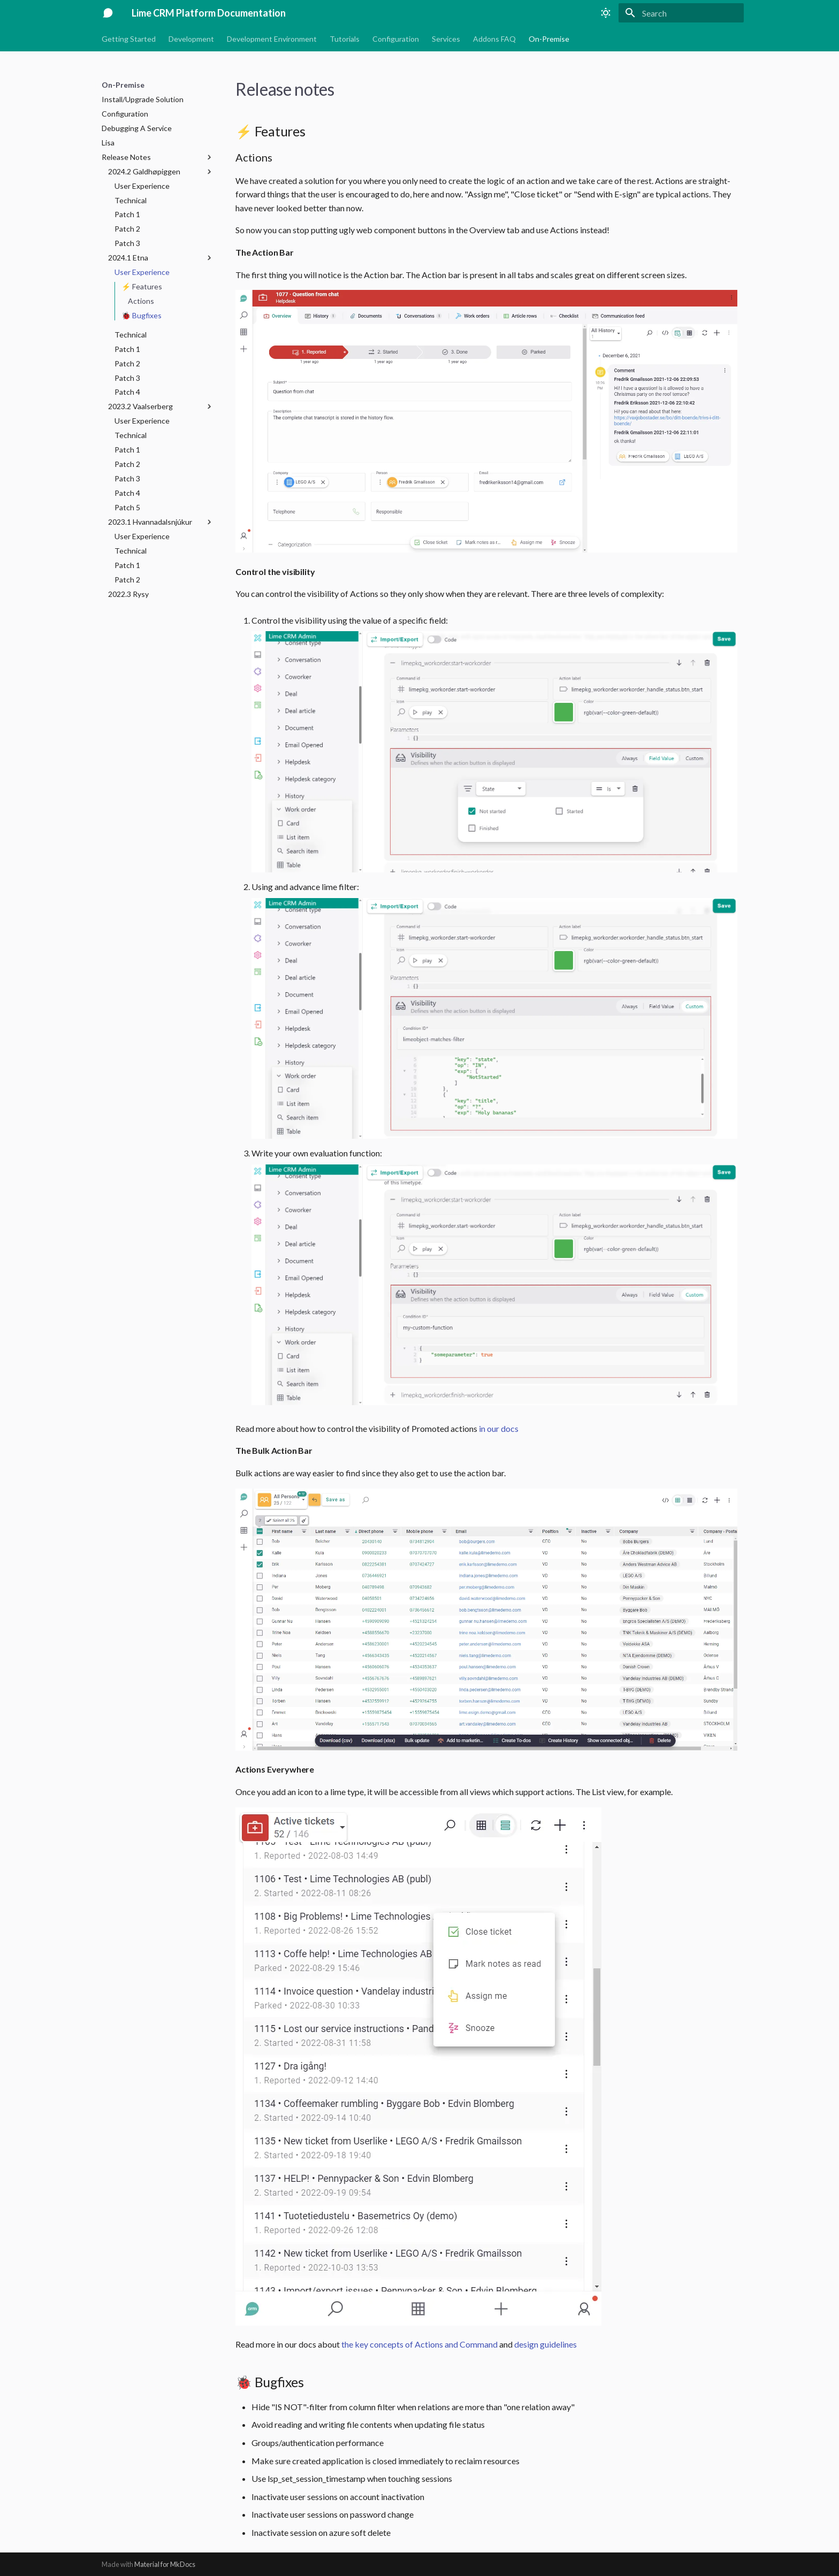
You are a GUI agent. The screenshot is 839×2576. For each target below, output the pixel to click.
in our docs (498, 1428)
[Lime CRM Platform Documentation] (108, 13)
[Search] (681, 12)
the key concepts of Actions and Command (419, 2344)
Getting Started (129, 38)
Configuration (395, 38)
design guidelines (545, 2344)
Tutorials (345, 38)
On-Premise (549, 38)
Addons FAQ (494, 38)
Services (446, 38)
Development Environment (272, 38)
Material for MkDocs (164, 2564)
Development (191, 38)
